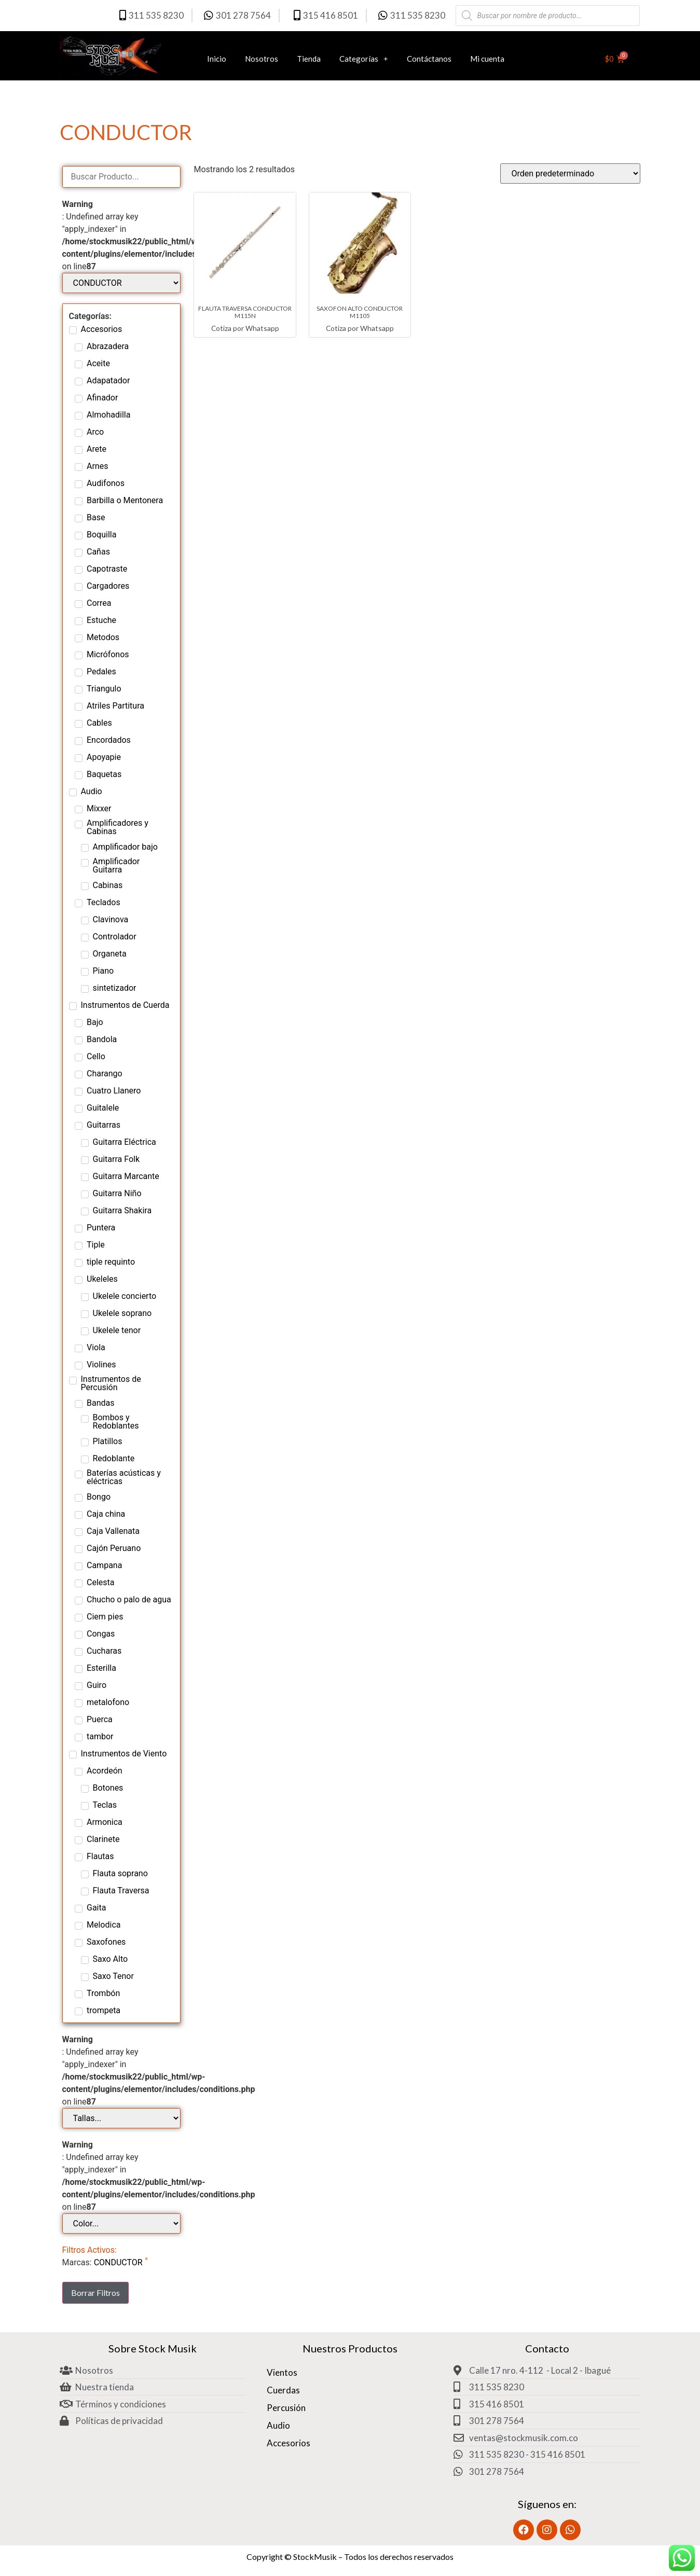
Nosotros (261, 58)
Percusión (286, 2407)
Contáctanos (429, 58)
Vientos (282, 2372)
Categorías (363, 58)
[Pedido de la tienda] (570, 173)
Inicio (216, 58)
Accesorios (288, 2442)
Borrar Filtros (95, 2292)
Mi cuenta (487, 58)
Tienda (309, 58)
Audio (278, 2425)
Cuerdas (283, 2390)
